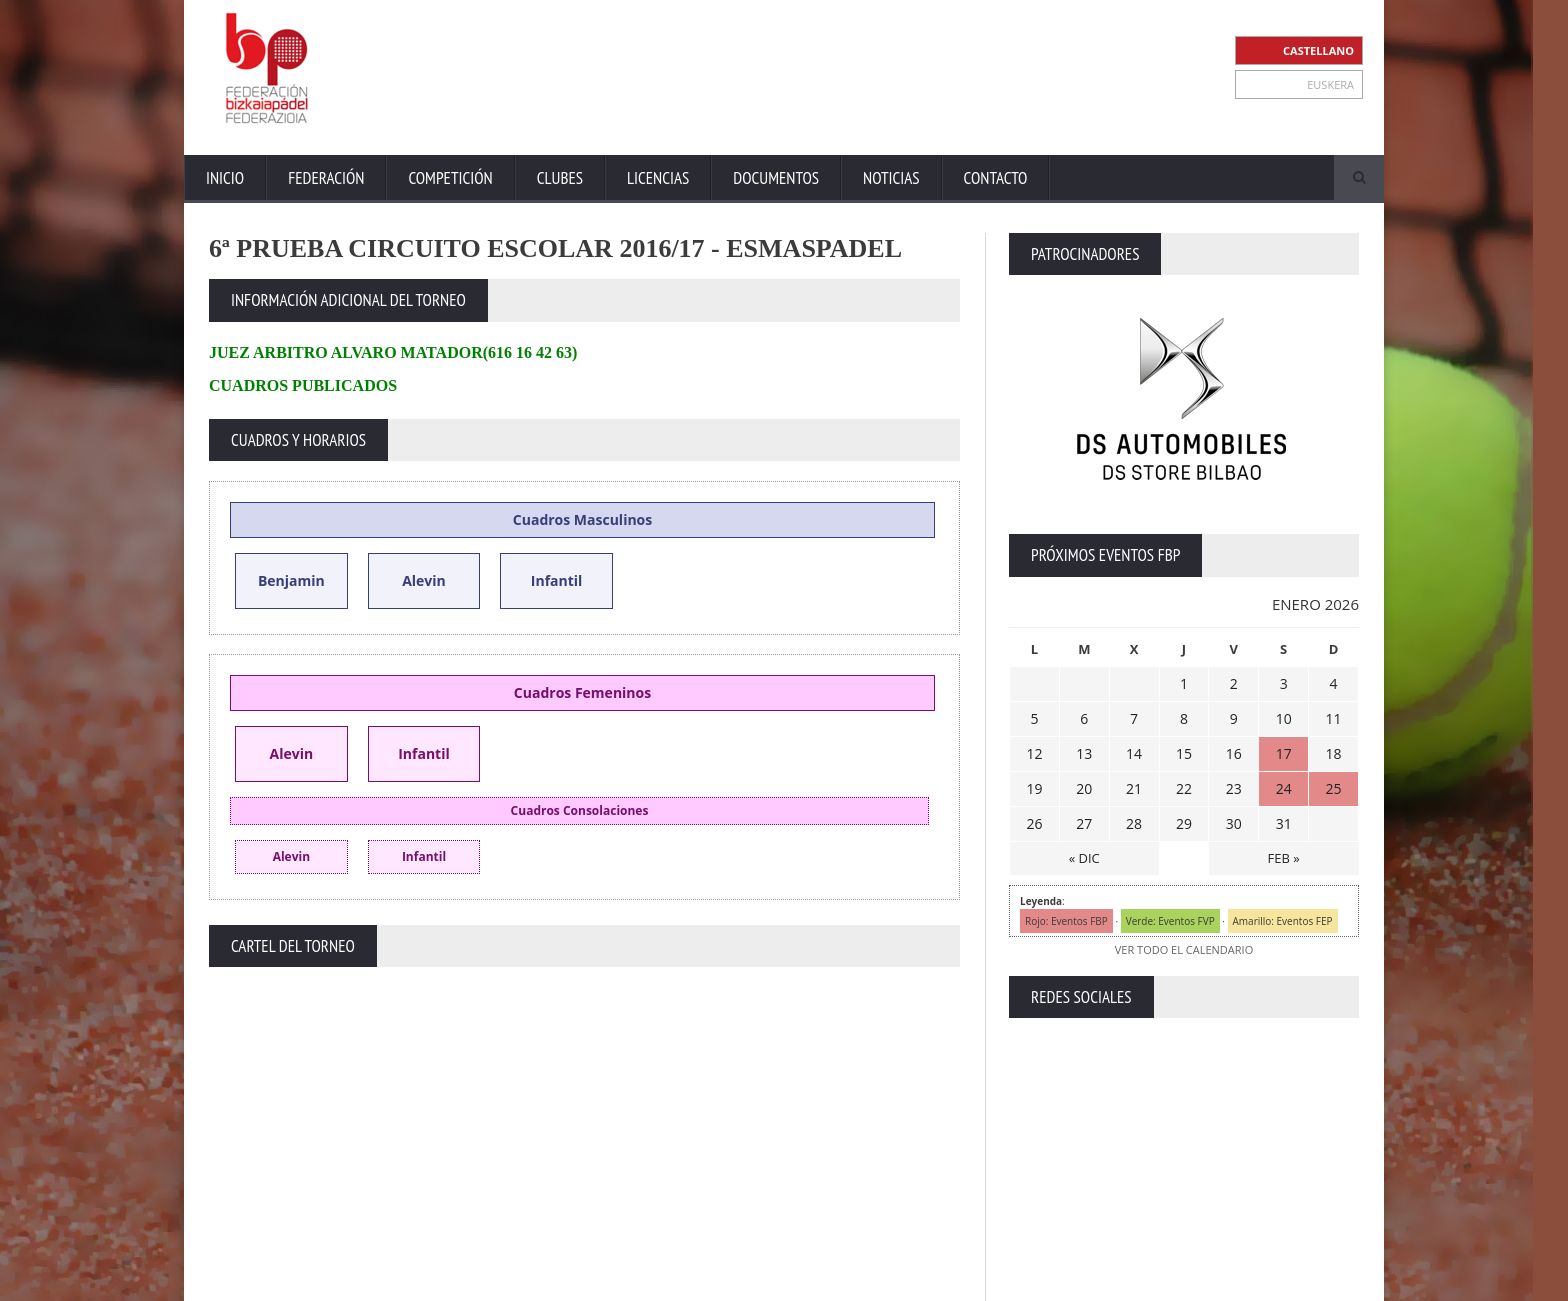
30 (1234, 823)
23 (1234, 788)
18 (1334, 753)
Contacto (996, 178)
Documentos (776, 178)
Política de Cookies (1307, 1280)
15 (1184, 753)
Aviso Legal (1085, 1280)
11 (1334, 718)
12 (1034, 753)
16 (1234, 753)
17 (1284, 753)
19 (1034, 788)
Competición (450, 178)
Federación (326, 178)
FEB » (1284, 858)
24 (1284, 788)
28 (1134, 823)
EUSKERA (1330, 84)
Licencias (658, 178)
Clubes (560, 178)
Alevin (424, 580)
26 (1034, 823)
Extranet (941, 1280)
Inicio (225, 178)
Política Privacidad (1184, 1280)
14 (1134, 753)
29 (1184, 823)
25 (1334, 788)
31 (1284, 823)
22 (1184, 788)
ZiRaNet (602, 1281)
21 (1134, 788)
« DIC (1084, 858)
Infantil (557, 580)
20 (1084, 788)
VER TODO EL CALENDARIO (1184, 949)
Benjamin (291, 580)
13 (1084, 753)
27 (1084, 823)
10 (1284, 718)
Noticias (891, 178)
